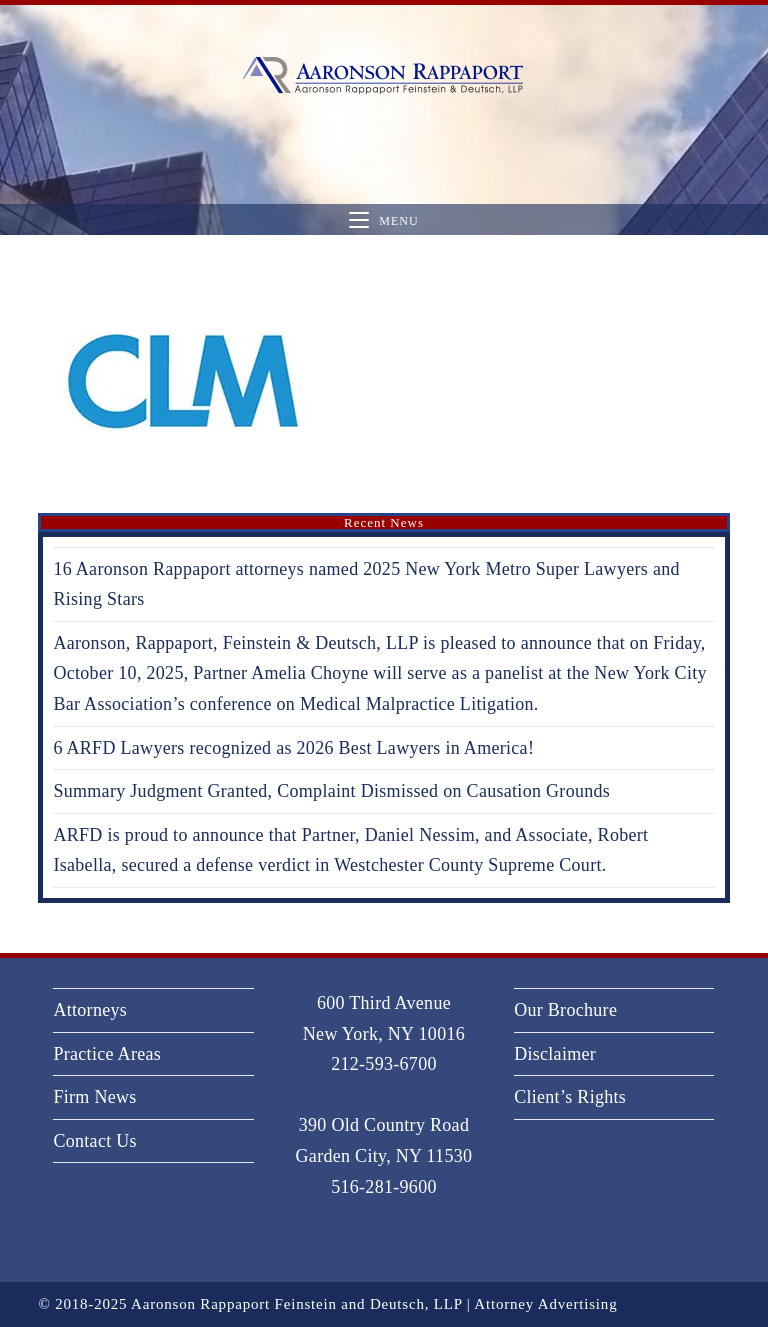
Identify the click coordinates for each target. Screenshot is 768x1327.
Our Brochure (565, 1010)
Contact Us (95, 1141)
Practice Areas (107, 1054)
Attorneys (90, 1010)
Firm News (94, 1097)
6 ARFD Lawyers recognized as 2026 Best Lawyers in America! (293, 748)
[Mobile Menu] (383, 220)
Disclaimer (555, 1054)
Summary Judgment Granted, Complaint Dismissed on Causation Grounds (331, 791)
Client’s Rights (570, 1097)
